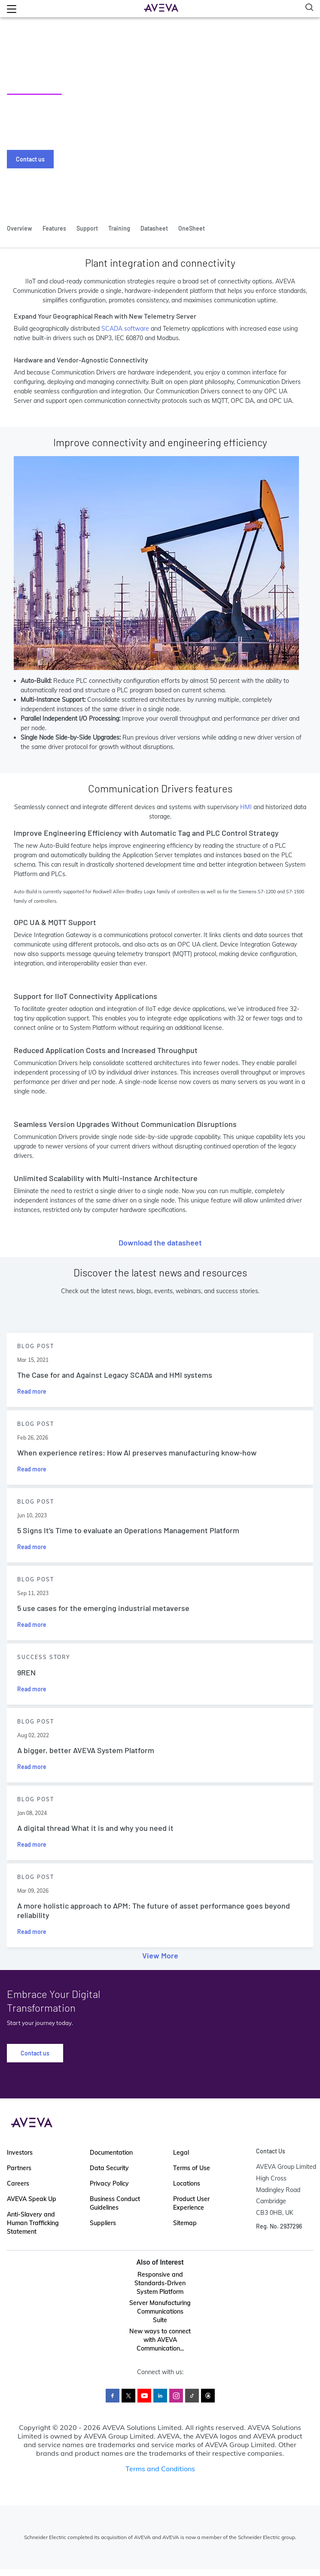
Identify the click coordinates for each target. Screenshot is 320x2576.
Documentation (111, 2152)
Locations (186, 2183)
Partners (19, 2168)
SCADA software (125, 328)
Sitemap (185, 2223)
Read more (31, 1391)
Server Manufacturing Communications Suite (160, 2311)
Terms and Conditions (160, 2468)
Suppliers (103, 2223)
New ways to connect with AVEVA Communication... (160, 2339)
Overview (19, 228)
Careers (18, 2183)
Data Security (109, 2168)
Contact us (30, 159)
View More (160, 1955)
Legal (181, 2152)
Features (54, 228)
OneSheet (191, 228)
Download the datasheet (160, 1242)
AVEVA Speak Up (31, 2199)
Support (87, 228)
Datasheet (154, 228)
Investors (20, 2152)
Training (119, 228)
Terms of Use (191, 2168)
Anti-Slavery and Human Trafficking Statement (33, 2223)
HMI (246, 807)
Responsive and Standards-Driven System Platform (160, 2283)
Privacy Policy (109, 2183)
